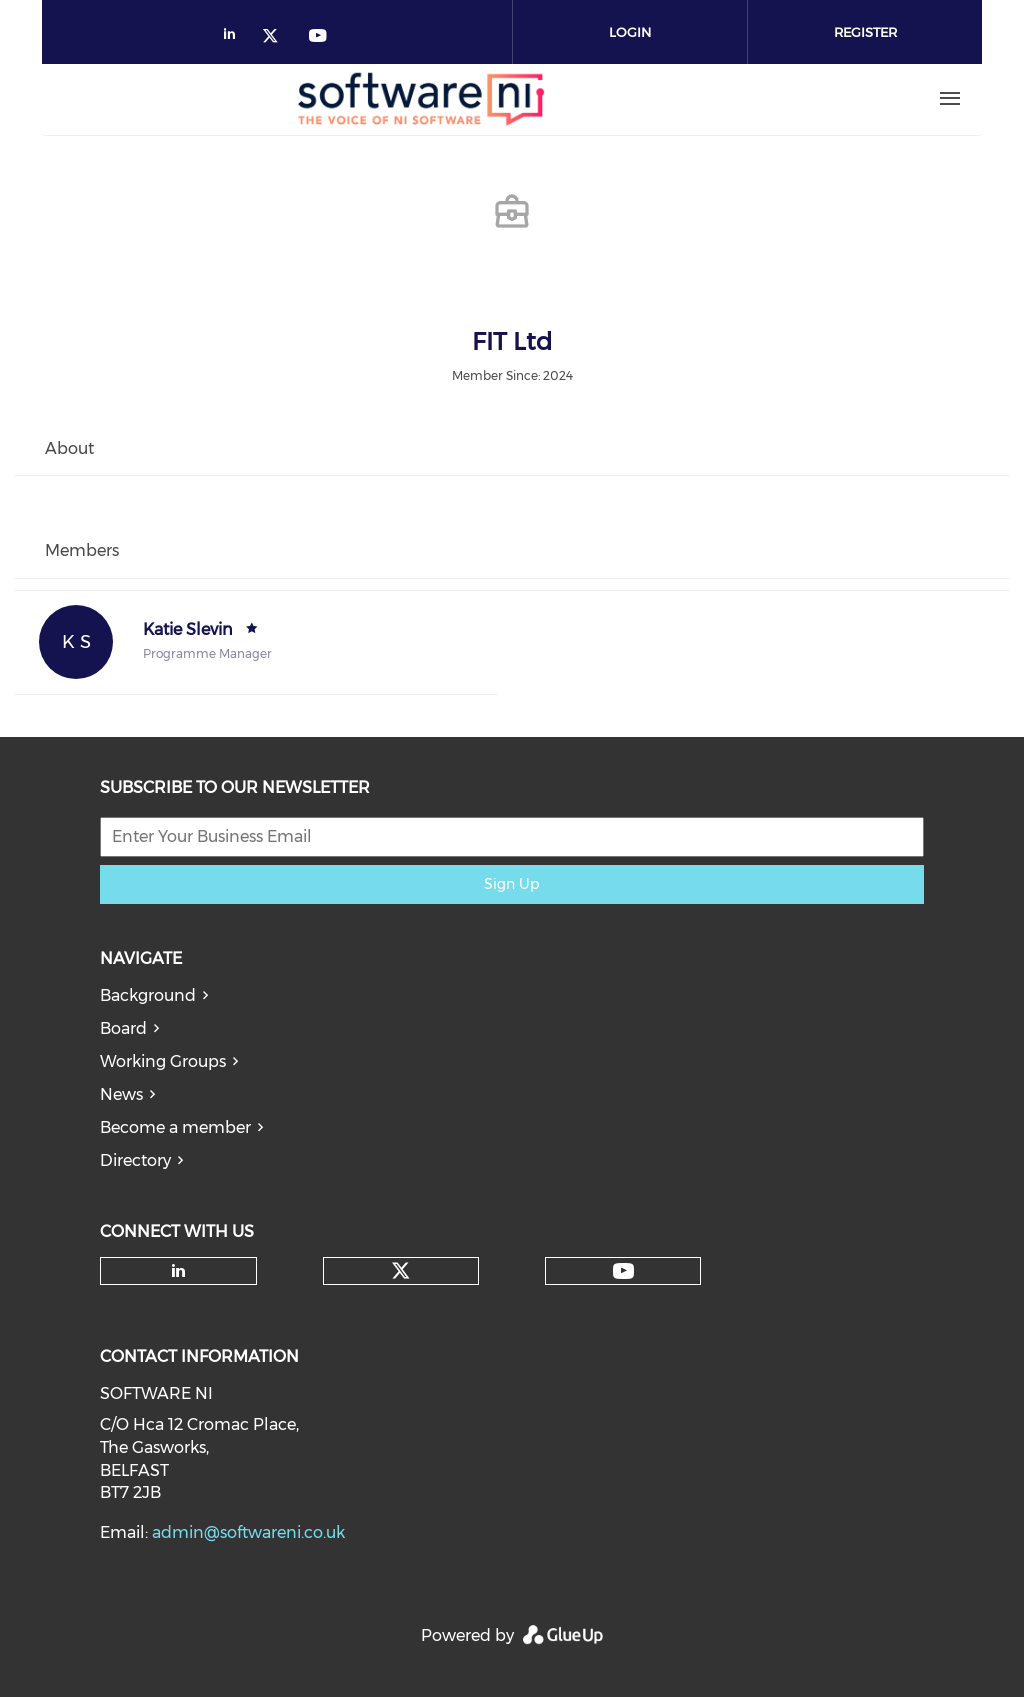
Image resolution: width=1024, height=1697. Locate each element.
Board (123, 1028)
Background (148, 995)
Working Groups (163, 1061)
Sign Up (511, 884)
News (121, 1094)
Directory (135, 1160)
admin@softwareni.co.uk (248, 1532)
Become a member (175, 1127)
